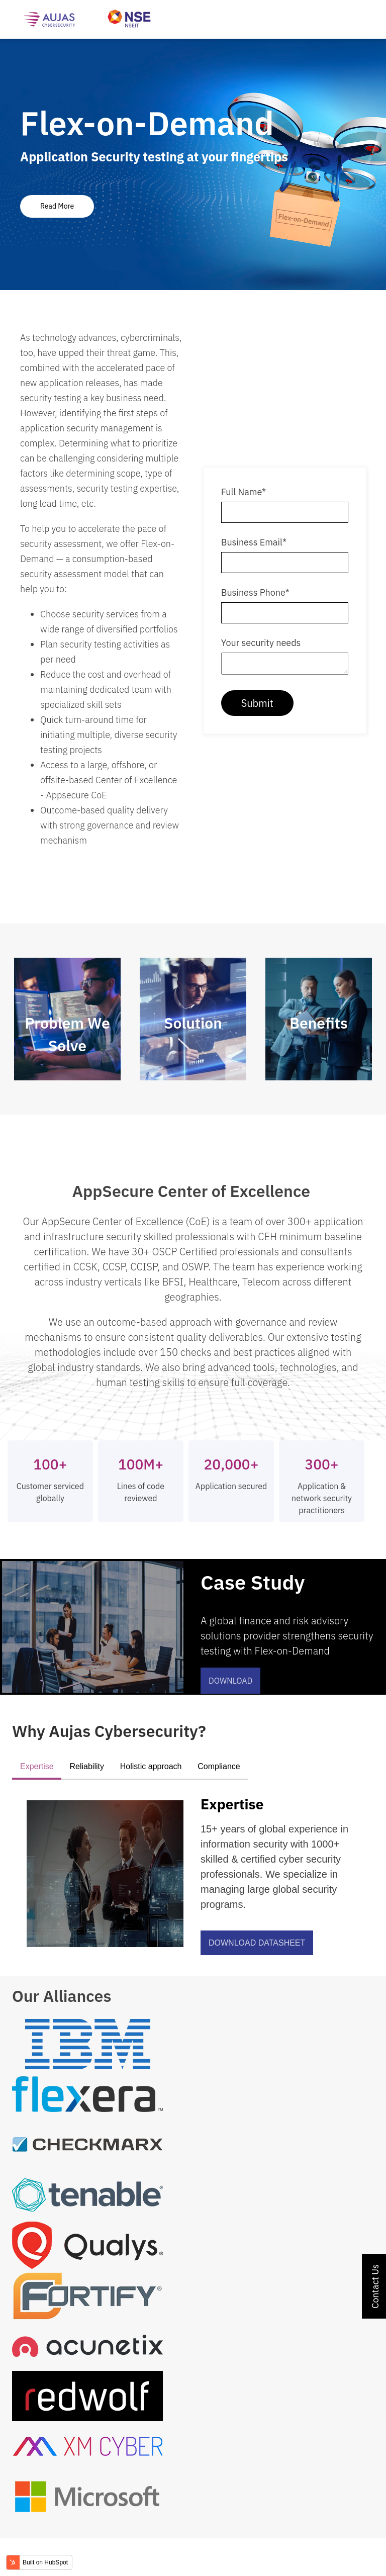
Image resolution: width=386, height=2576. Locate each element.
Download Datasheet (257, 1943)
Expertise (37, 1766)
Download (230, 1681)
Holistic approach (151, 1766)
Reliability (86, 1766)
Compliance (219, 1766)
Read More (57, 206)
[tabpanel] (193, 164)
